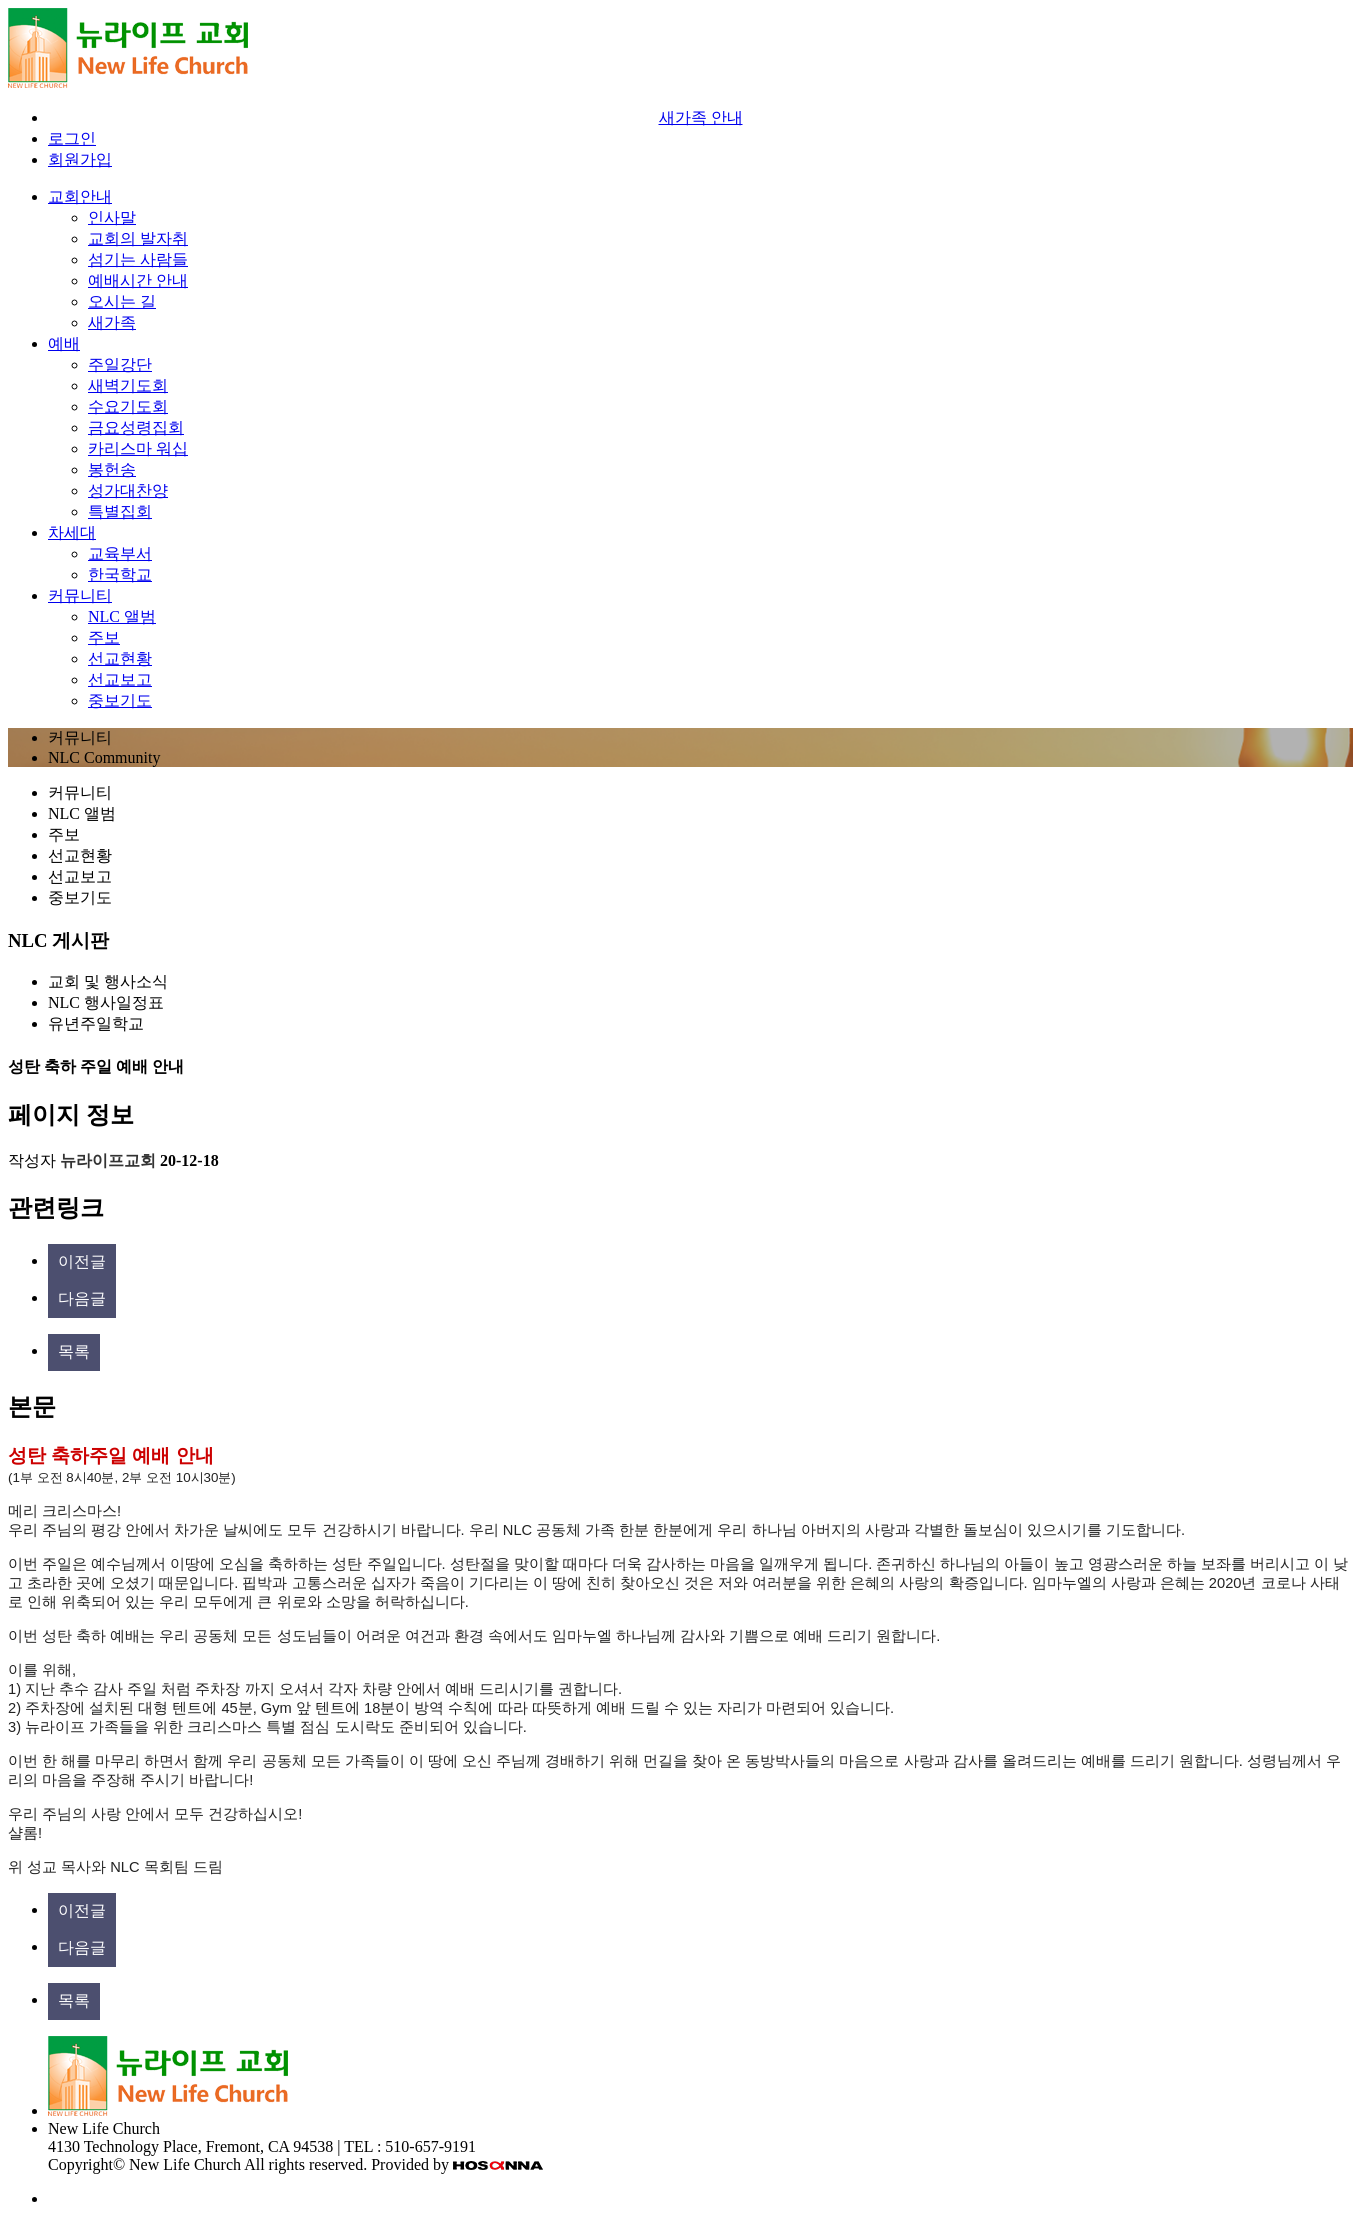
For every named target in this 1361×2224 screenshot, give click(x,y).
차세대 (72, 532)
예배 (64, 343)
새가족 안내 (701, 117)
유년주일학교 (96, 1023)
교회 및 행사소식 (108, 981)
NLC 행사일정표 (106, 1002)
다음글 (82, 1298)
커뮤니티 (80, 595)
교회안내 (80, 196)
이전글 (82, 1261)
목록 (74, 1351)
